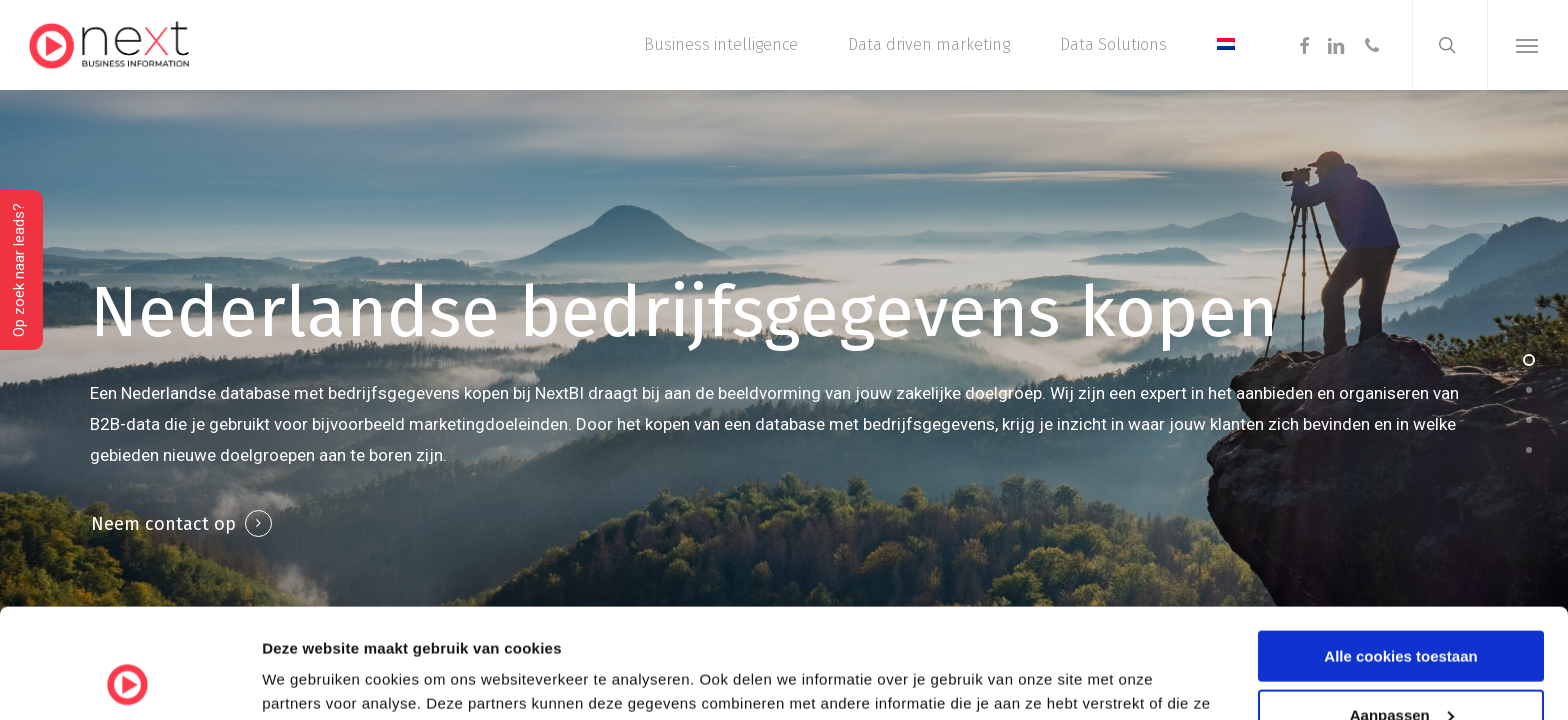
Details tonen (309, 679)
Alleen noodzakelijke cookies (1401, 670)
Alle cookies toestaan (1400, 553)
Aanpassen (1402, 612)
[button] (1527, 45)
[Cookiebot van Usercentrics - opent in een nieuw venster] (129, 681)
